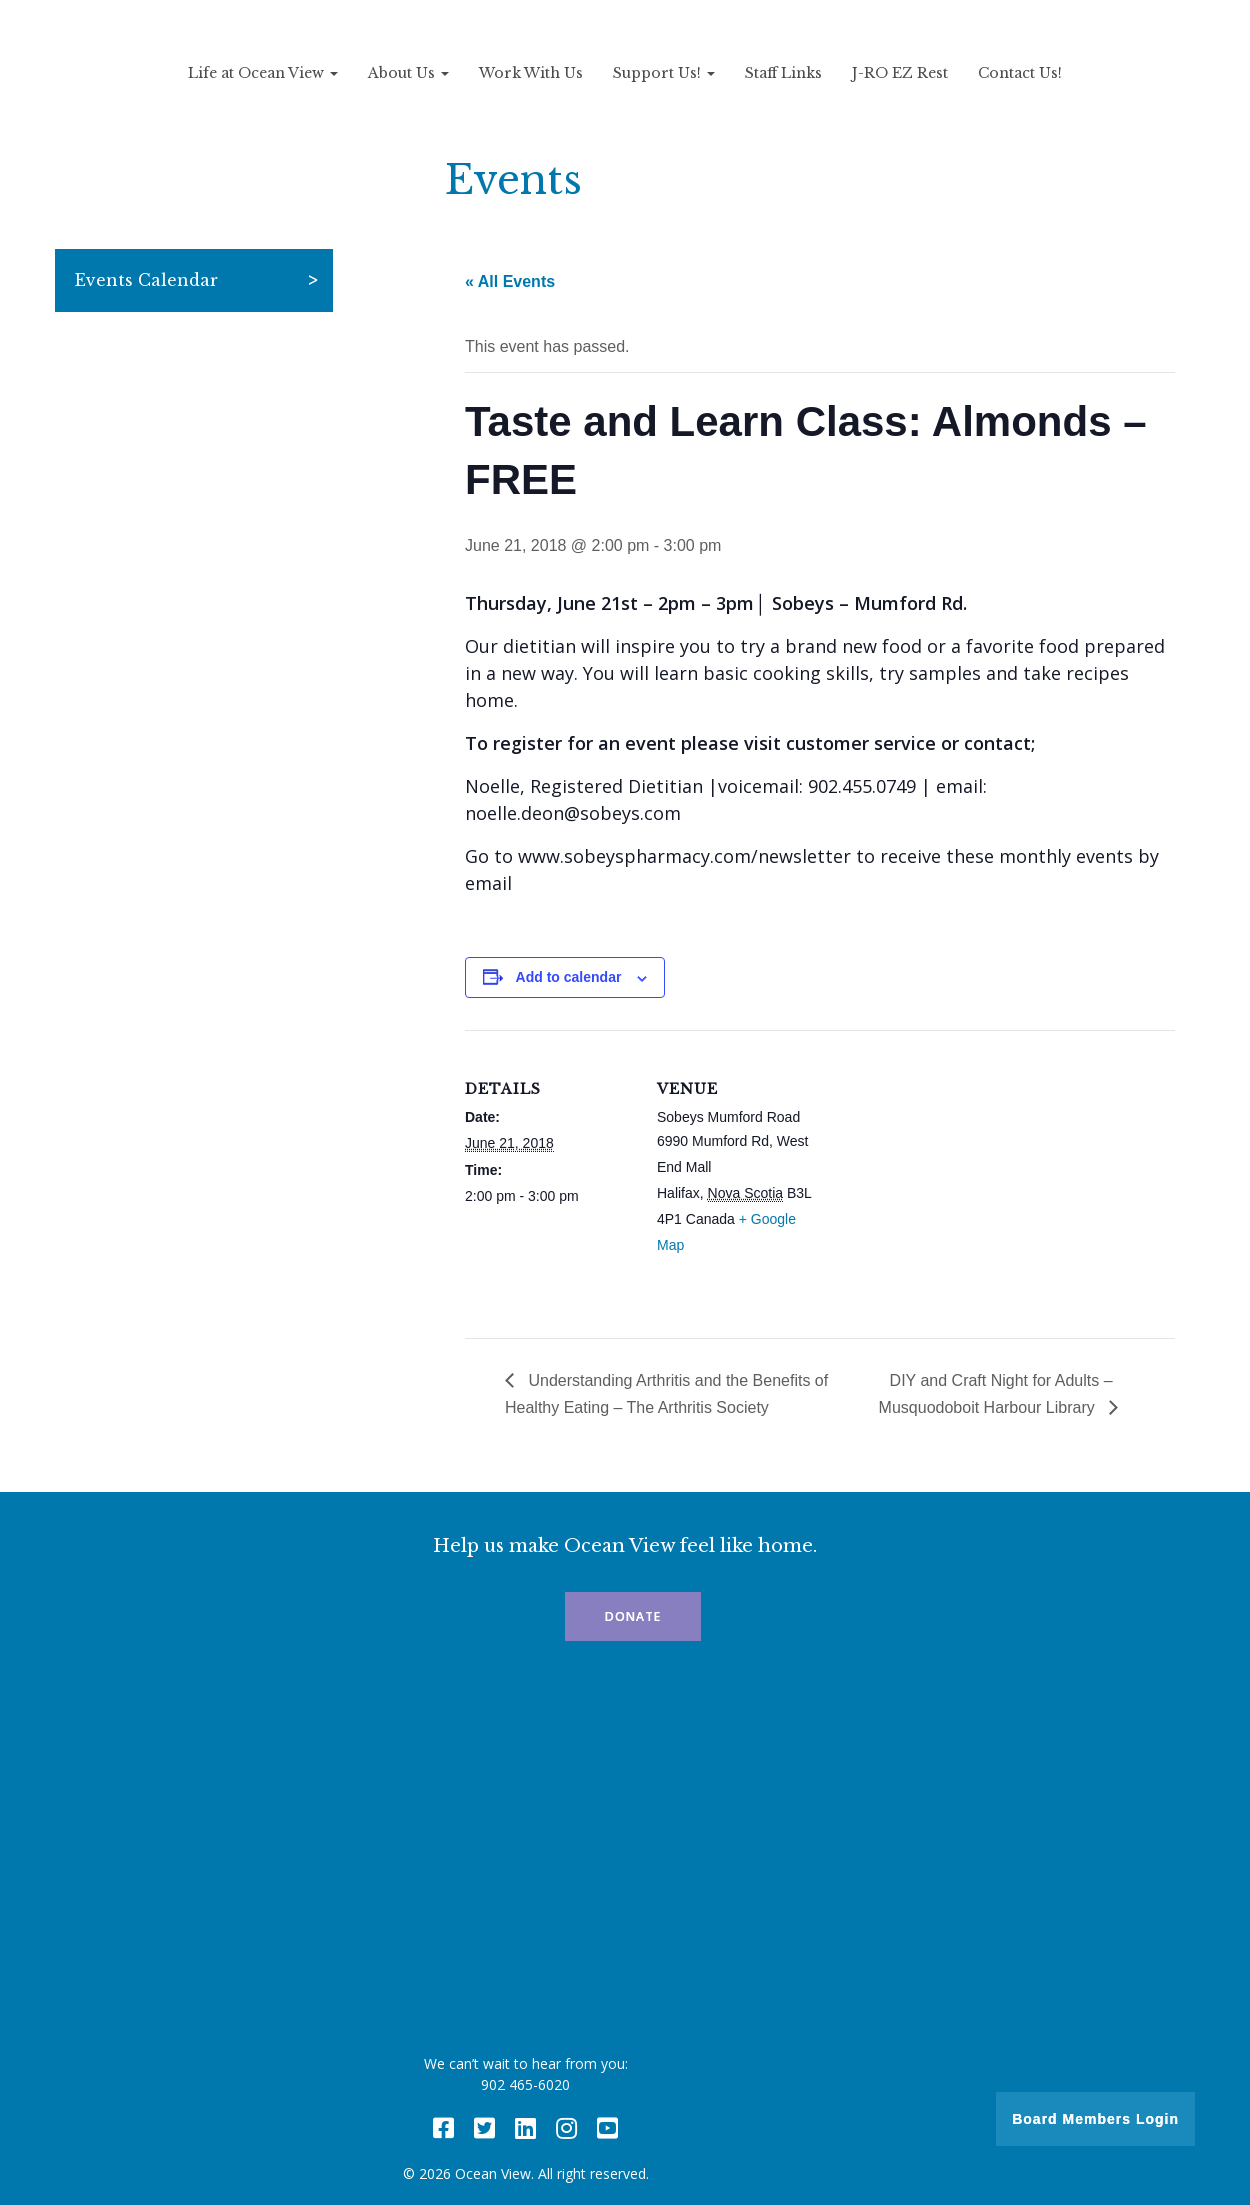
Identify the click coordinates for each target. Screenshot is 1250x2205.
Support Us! (664, 73)
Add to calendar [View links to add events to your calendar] (569, 977)
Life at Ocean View (263, 73)
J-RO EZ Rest (900, 73)
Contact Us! (1020, 73)
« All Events (510, 281)
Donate (633, 1616)
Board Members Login (1095, 2119)
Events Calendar (146, 280)
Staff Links (783, 73)
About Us (408, 73)
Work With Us (531, 73)
